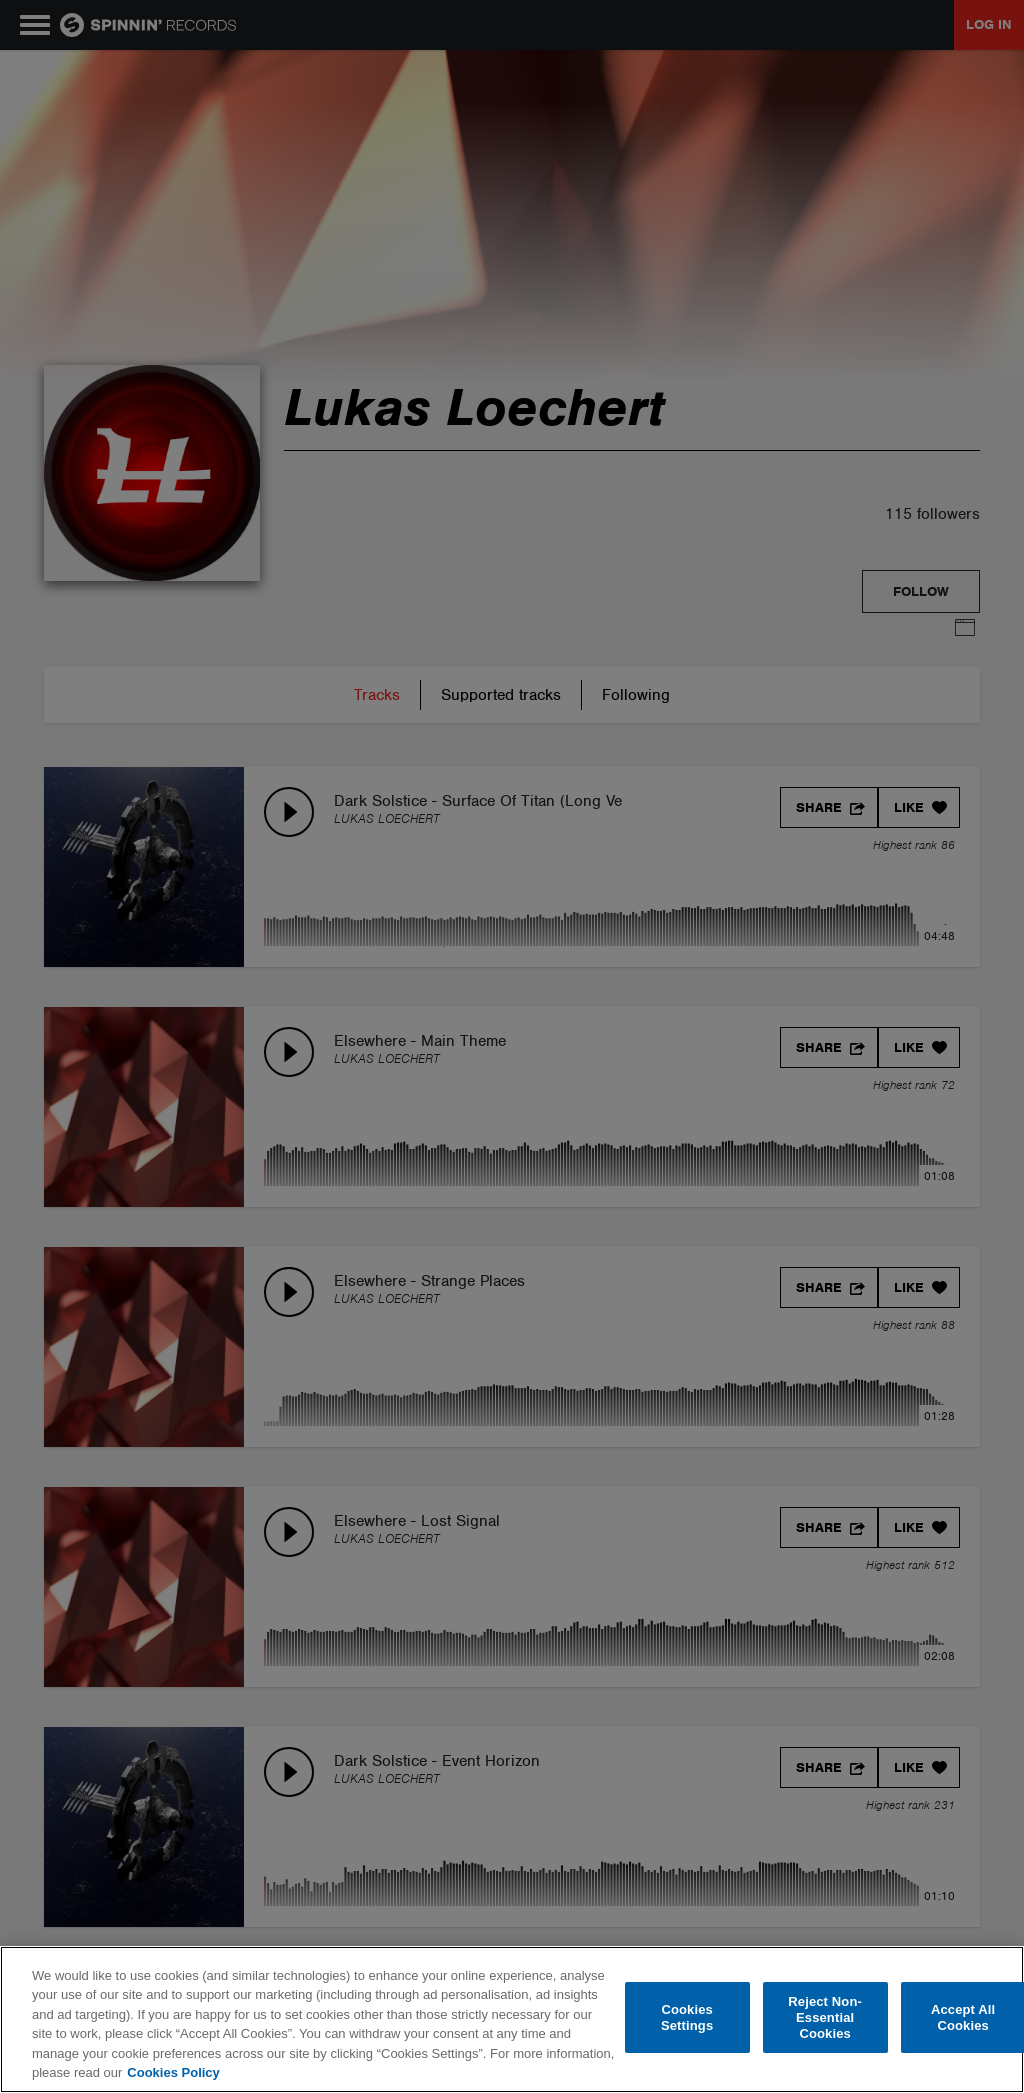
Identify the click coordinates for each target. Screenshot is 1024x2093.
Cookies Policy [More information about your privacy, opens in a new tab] (173, 2072)
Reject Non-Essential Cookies (825, 2018)
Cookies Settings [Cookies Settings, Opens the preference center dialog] (687, 2017)
